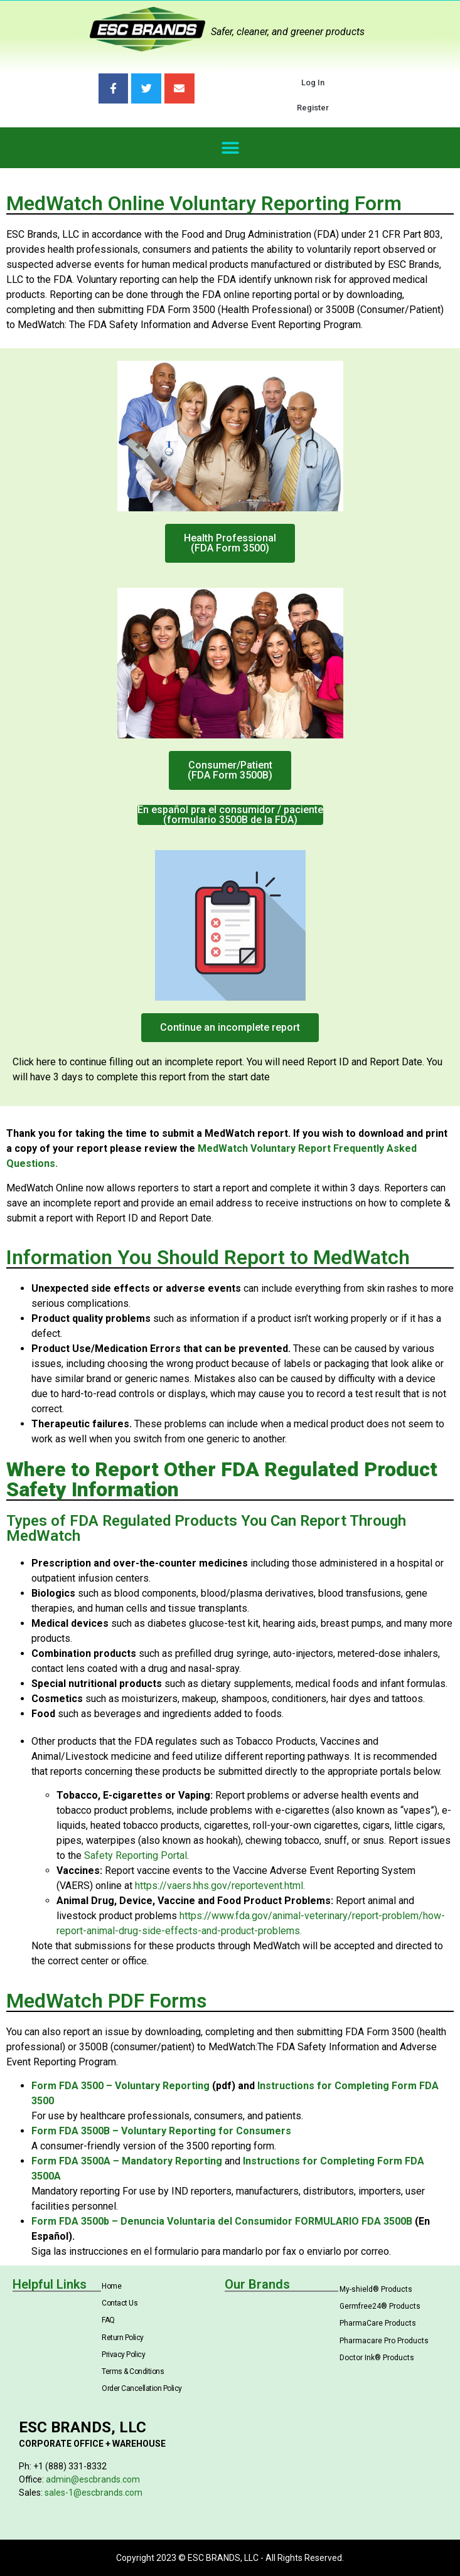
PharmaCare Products (378, 2323)
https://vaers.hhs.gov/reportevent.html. (220, 1886)
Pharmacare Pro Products (384, 2340)
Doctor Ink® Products (377, 2357)
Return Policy (123, 2337)
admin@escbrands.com (93, 2479)
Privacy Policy (123, 2354)
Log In (312, 82)
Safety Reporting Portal (135, 1855)
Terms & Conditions (133, 2371)
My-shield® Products (376, 2289)
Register (313, 107)
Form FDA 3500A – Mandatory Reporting (126, 2161)
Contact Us (119, 2303)
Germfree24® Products (380, 2306)
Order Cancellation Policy (142, 2388)
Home (111, 2286)
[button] (230, 148)
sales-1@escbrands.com (93, 2493)
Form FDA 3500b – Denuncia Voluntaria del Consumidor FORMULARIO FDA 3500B (221, 2221)
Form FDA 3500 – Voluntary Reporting (120, 2086)
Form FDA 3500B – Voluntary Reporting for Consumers (161, 2131)
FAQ (108, 2320)
